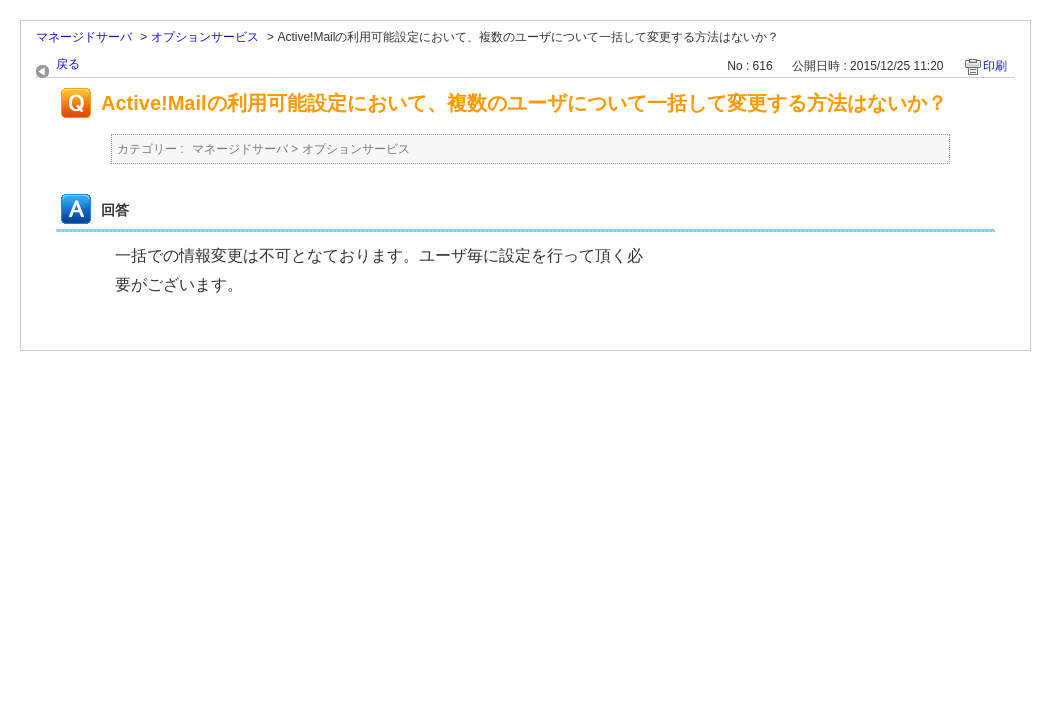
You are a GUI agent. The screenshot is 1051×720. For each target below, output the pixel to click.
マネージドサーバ (84, 37)
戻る (68, 64)
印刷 (995, 66)
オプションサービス (205, 37)
